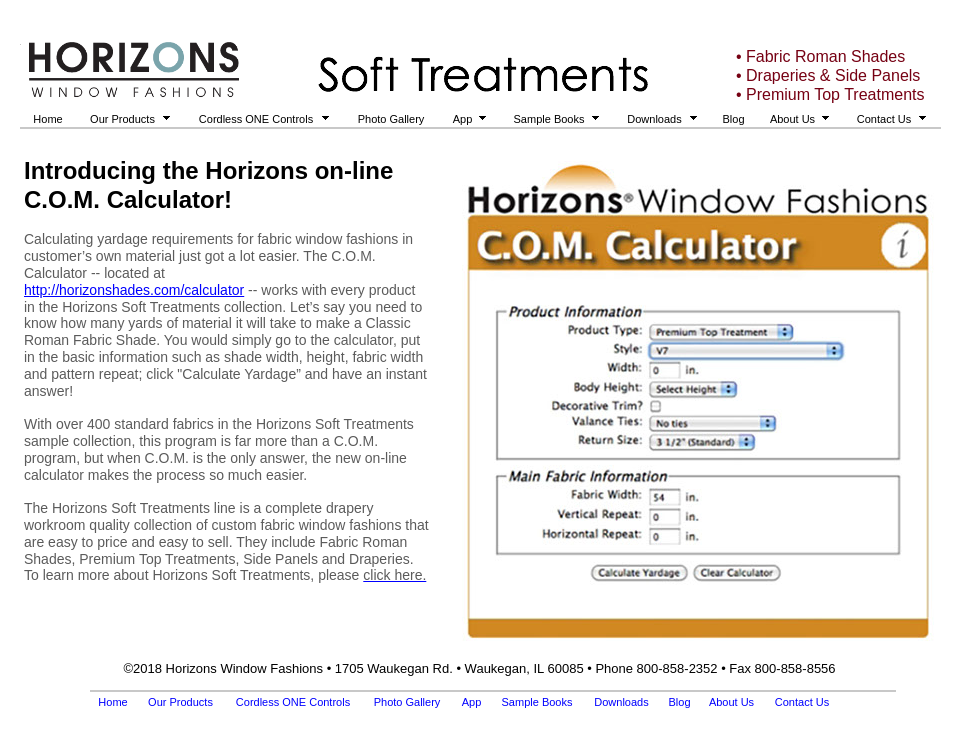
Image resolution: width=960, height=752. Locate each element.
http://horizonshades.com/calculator (134, 290)
